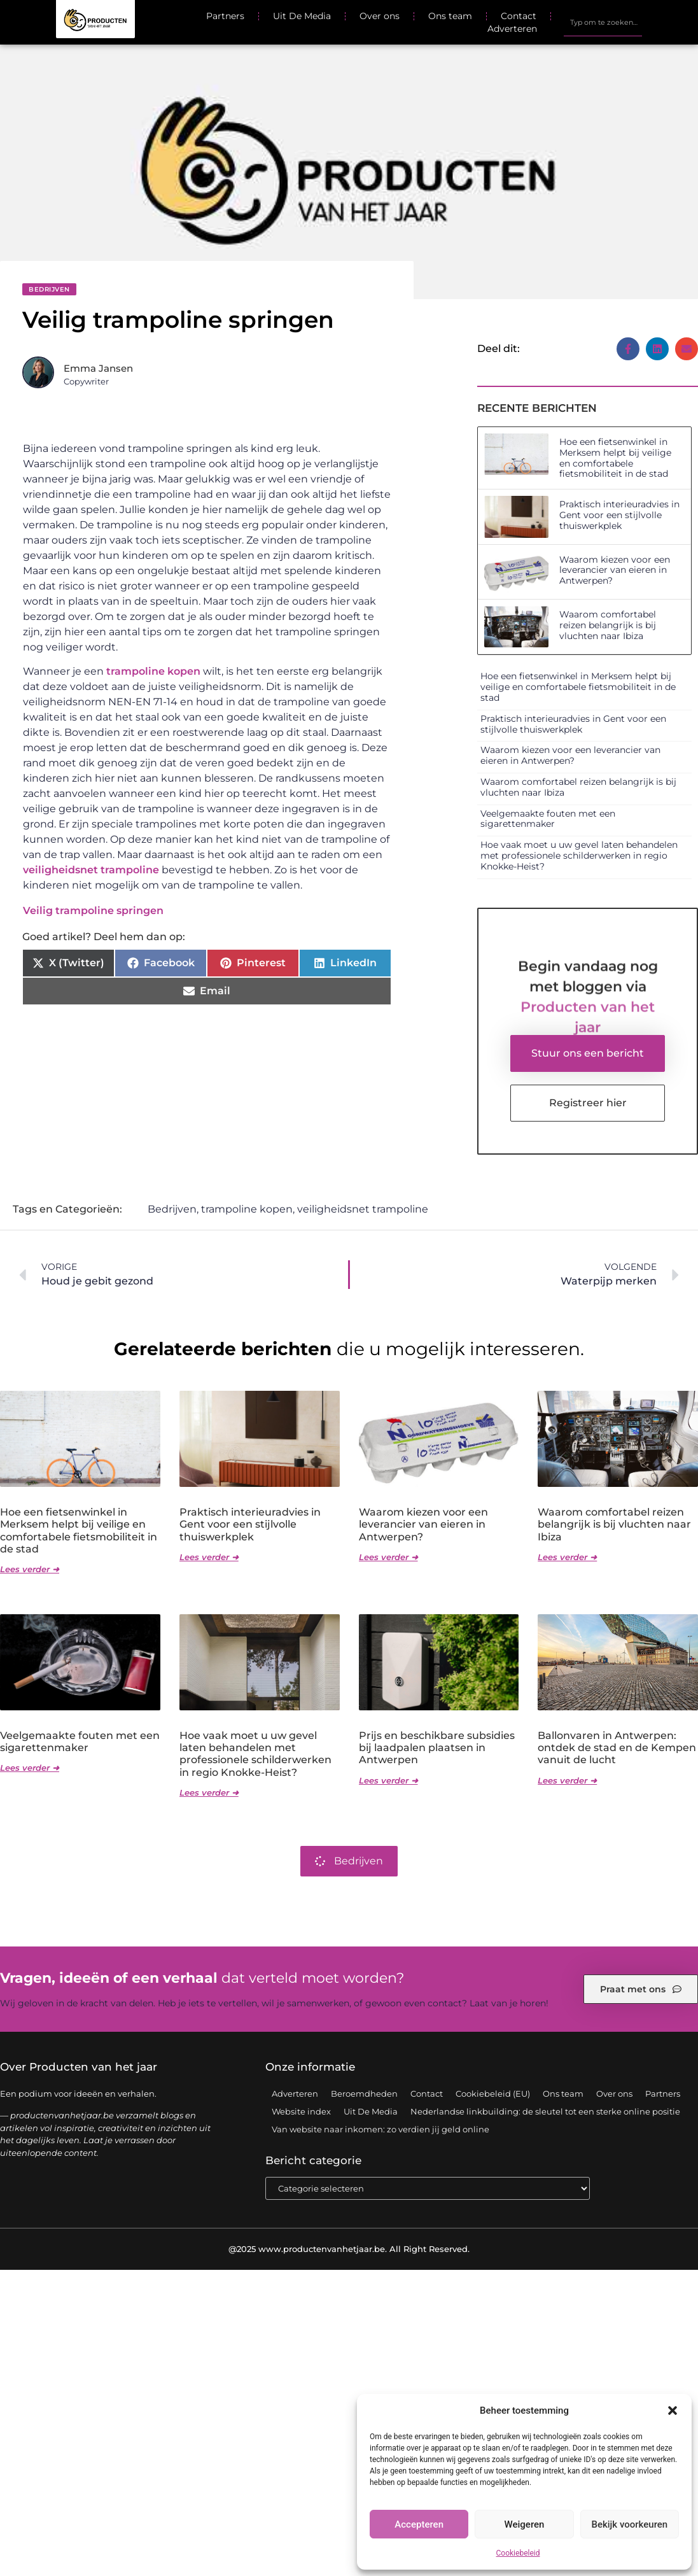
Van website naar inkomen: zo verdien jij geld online (380, 2130)
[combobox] (603, 22)
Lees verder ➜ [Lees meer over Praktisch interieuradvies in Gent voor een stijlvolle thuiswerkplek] (209, 1557)
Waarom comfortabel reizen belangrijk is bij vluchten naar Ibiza (607, 625)
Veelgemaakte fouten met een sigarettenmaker (547, 819)
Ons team (450, 16)
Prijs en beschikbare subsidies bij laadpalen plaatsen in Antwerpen (437, 1748)
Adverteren (512, 28)
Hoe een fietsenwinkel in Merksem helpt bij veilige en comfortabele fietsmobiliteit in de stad (615, 457)
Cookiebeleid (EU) (493, 2094)
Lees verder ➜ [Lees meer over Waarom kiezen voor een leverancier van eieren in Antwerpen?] (388, 1557)
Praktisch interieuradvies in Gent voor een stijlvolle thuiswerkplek (619, 514)
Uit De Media (302, 16)
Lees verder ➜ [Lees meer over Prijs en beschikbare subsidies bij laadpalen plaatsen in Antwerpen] (388, 1781)
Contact (518, 16)
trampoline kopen (153, 671)
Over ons (379, 16)
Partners (225, 16)
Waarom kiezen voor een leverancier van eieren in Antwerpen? (614, 570)
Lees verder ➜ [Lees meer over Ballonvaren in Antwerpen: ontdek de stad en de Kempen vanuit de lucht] (567, 1781)
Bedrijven (49, 289)
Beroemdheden (364, 2094)
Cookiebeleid (518, 2553)
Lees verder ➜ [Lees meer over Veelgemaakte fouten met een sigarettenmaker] (29, 1768)
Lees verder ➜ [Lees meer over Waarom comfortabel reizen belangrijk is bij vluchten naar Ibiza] (567, 1557)
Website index (301, 2112)
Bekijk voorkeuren (629, 2524)
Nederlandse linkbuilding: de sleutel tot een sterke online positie (545, 2112)
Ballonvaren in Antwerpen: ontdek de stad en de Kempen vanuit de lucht (617, 1748)
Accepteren (418, 2524)
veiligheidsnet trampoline (91, 870)
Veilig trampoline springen (93, 910)
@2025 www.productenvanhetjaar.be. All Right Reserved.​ (349, 2249)
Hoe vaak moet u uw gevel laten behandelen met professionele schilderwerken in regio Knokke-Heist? (579, 855)
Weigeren (525, 2524)
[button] (672, 2410)
